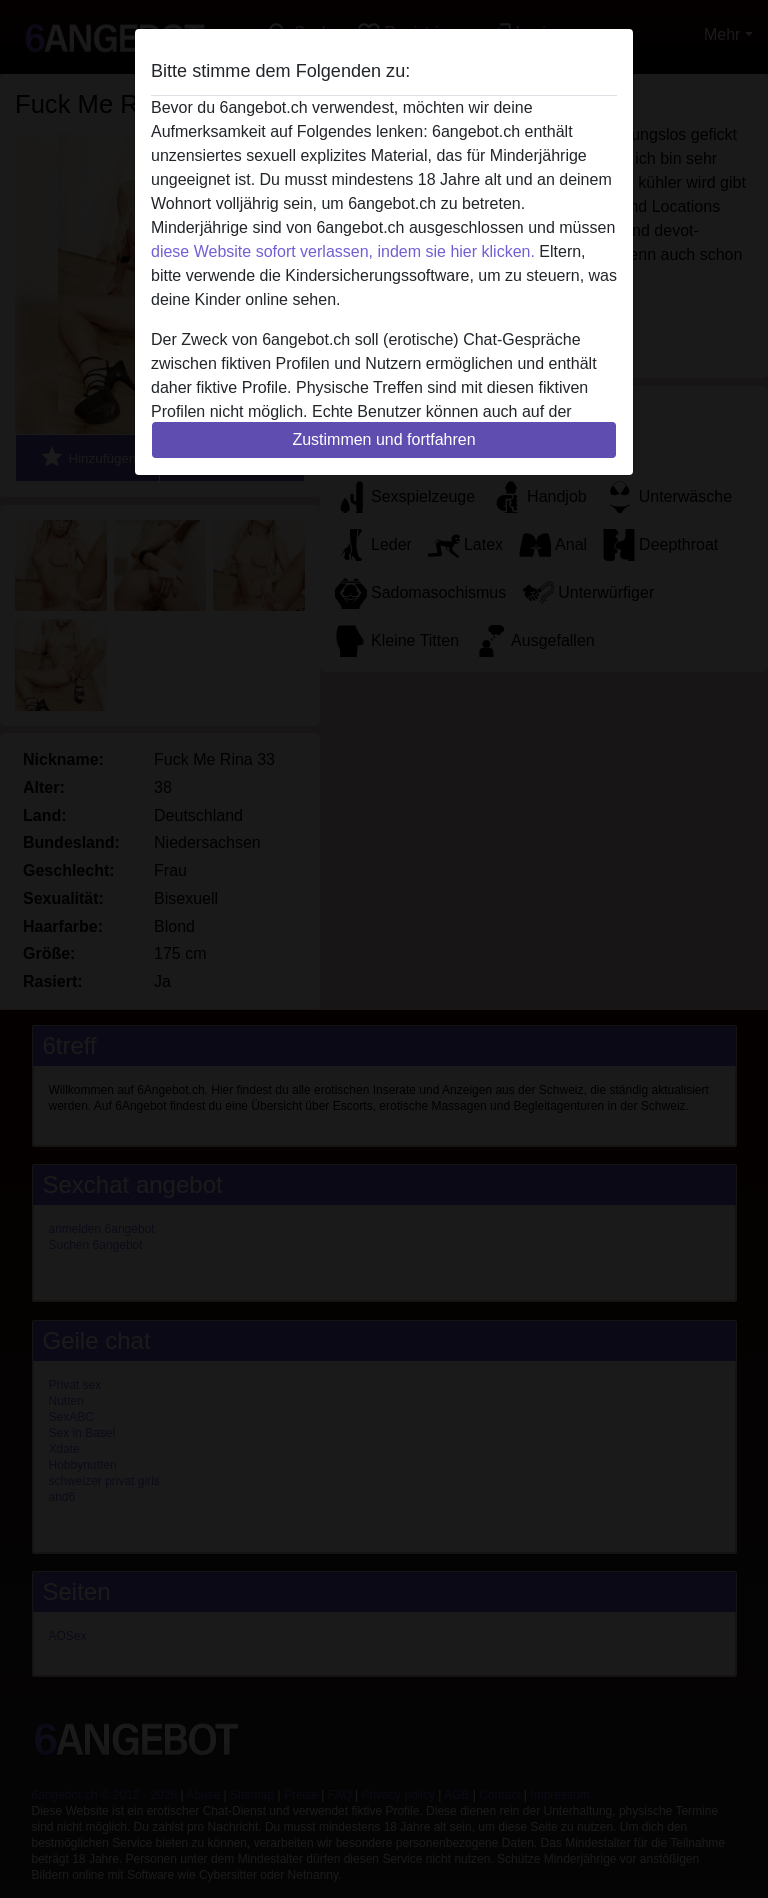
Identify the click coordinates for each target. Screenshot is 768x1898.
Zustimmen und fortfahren (383, 439)
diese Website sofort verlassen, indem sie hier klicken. (343, 251)
